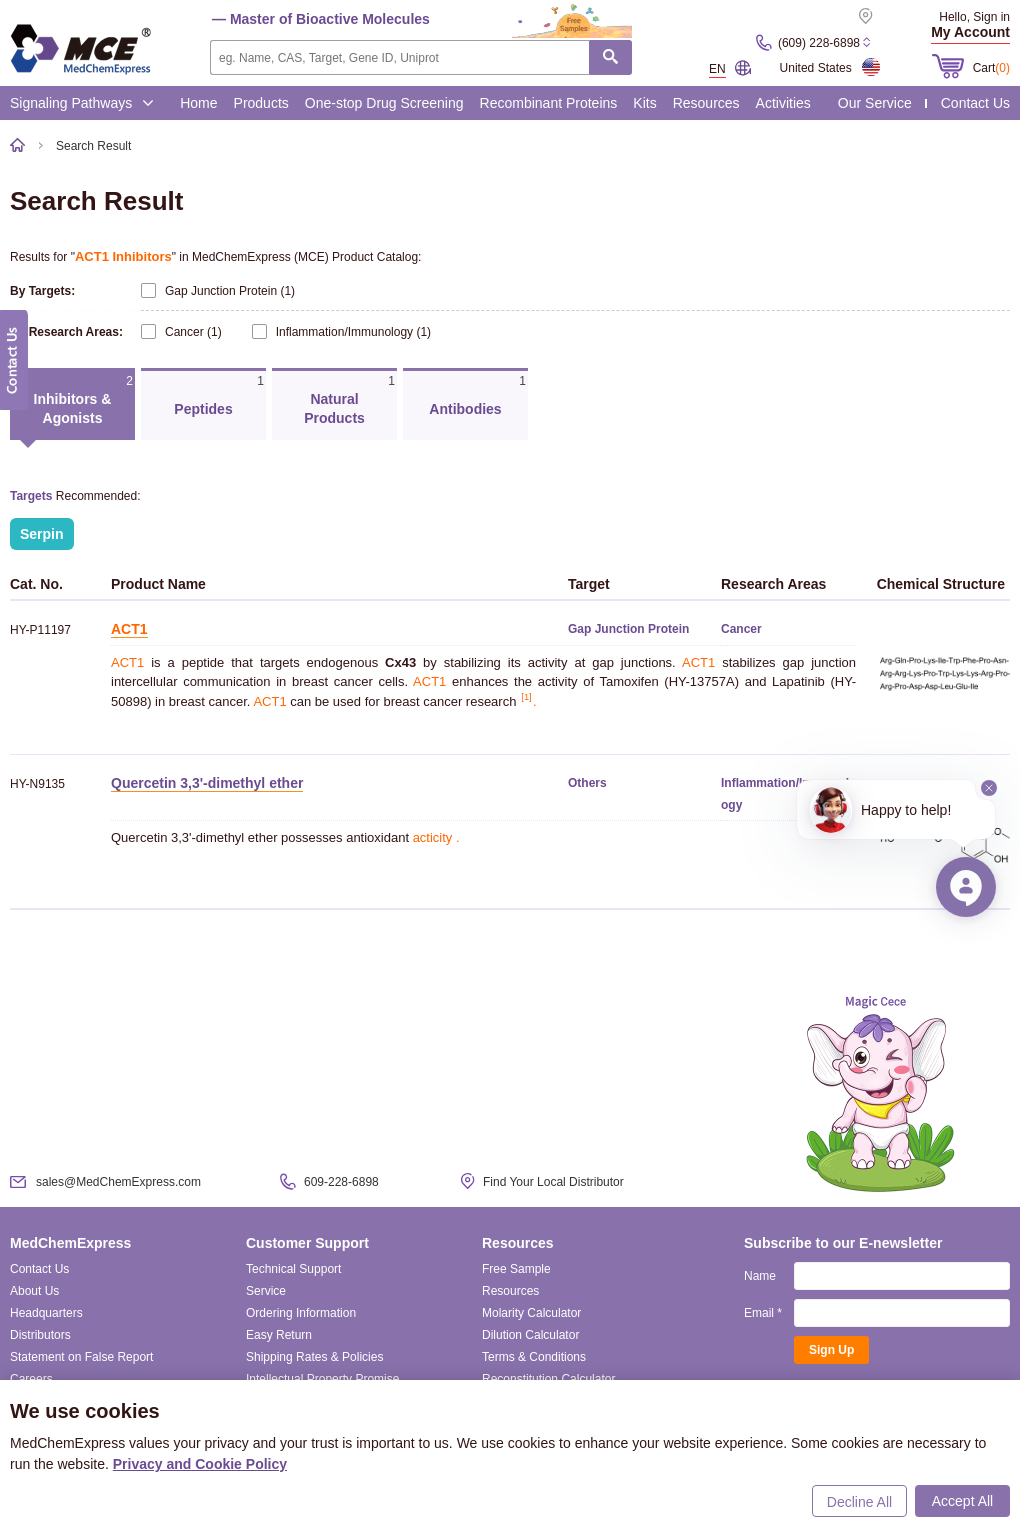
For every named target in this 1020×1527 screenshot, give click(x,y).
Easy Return (279, 1335)
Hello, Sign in (974, 17)
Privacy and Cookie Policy (200, 1464)
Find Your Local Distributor (553, 1182)
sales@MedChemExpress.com (118, 1182)
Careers (31, 1379)
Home (198, 103)
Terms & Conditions (534, 1357)
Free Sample (516, 1269)
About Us (34, 1291)
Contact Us (975, 103)
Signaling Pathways (82, 103)
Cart (991, 68)
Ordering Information (301, 1313)
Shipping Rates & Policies (314, 1357)
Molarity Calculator (531, 1313)
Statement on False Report (81, 1357)
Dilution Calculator (530, 1335)
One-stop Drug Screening (384, 103)
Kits (644, 103)
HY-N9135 (37, 784)
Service (266, 1291)
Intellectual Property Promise (322, 1379)
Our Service (875, 103)
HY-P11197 (40, 630)
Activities (783, 103)
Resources (706, 103)
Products (261, 103)
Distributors (40, 1335)
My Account (970, 32)
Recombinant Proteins (549, 103)
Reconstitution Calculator (548, 1379)
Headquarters (46, 1313)
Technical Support (293, 1269)
